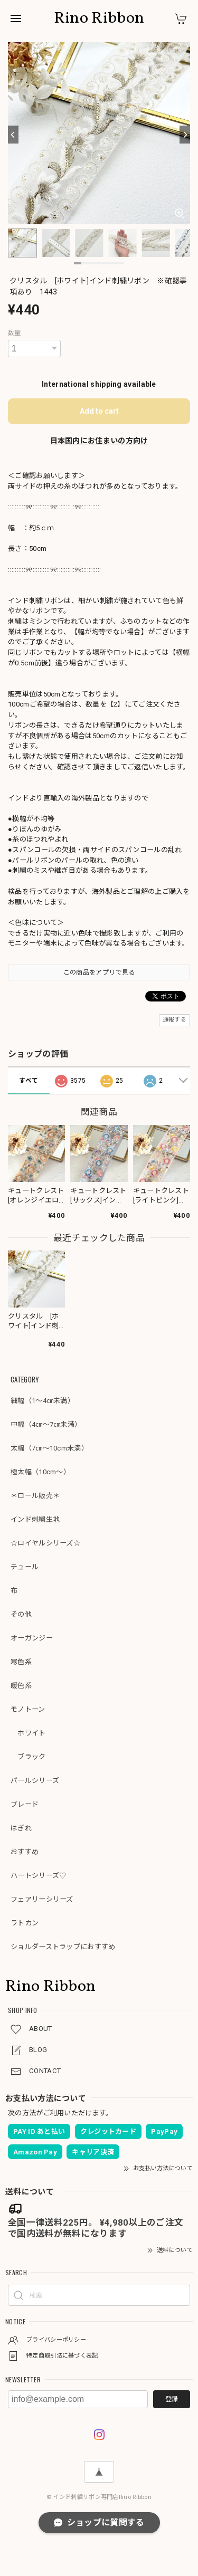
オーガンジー (32, 1638)
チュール (25, 1567)
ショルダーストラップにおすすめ (63, 1947)
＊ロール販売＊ (35, 1496)
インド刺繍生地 (35, 1519)
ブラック (28, 1757)
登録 (171, 2399)
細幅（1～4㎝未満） (42, 1401)
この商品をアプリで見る (99, 972)
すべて (28, 1080)
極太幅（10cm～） (40, 1472)
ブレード (25, 1804)
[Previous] (13, 135)
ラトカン (25, 1923)
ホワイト (28, 1733)
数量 (14, 333)
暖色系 (21, 1686)
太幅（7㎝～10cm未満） (49, 1448)
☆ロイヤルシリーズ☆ (45, 1543)
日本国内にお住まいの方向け (99, 440)
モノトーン (28, 1709)
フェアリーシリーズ (42, 1899)
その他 (21, 1614)
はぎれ (21, 1828)
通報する (174, 1019)
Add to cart (99, 411)
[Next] (185, 135)
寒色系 (21, 1662)
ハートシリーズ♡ (38, 1875)
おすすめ (25, 1852)
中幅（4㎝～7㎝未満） (46, 1424)
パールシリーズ (35, 1781)
